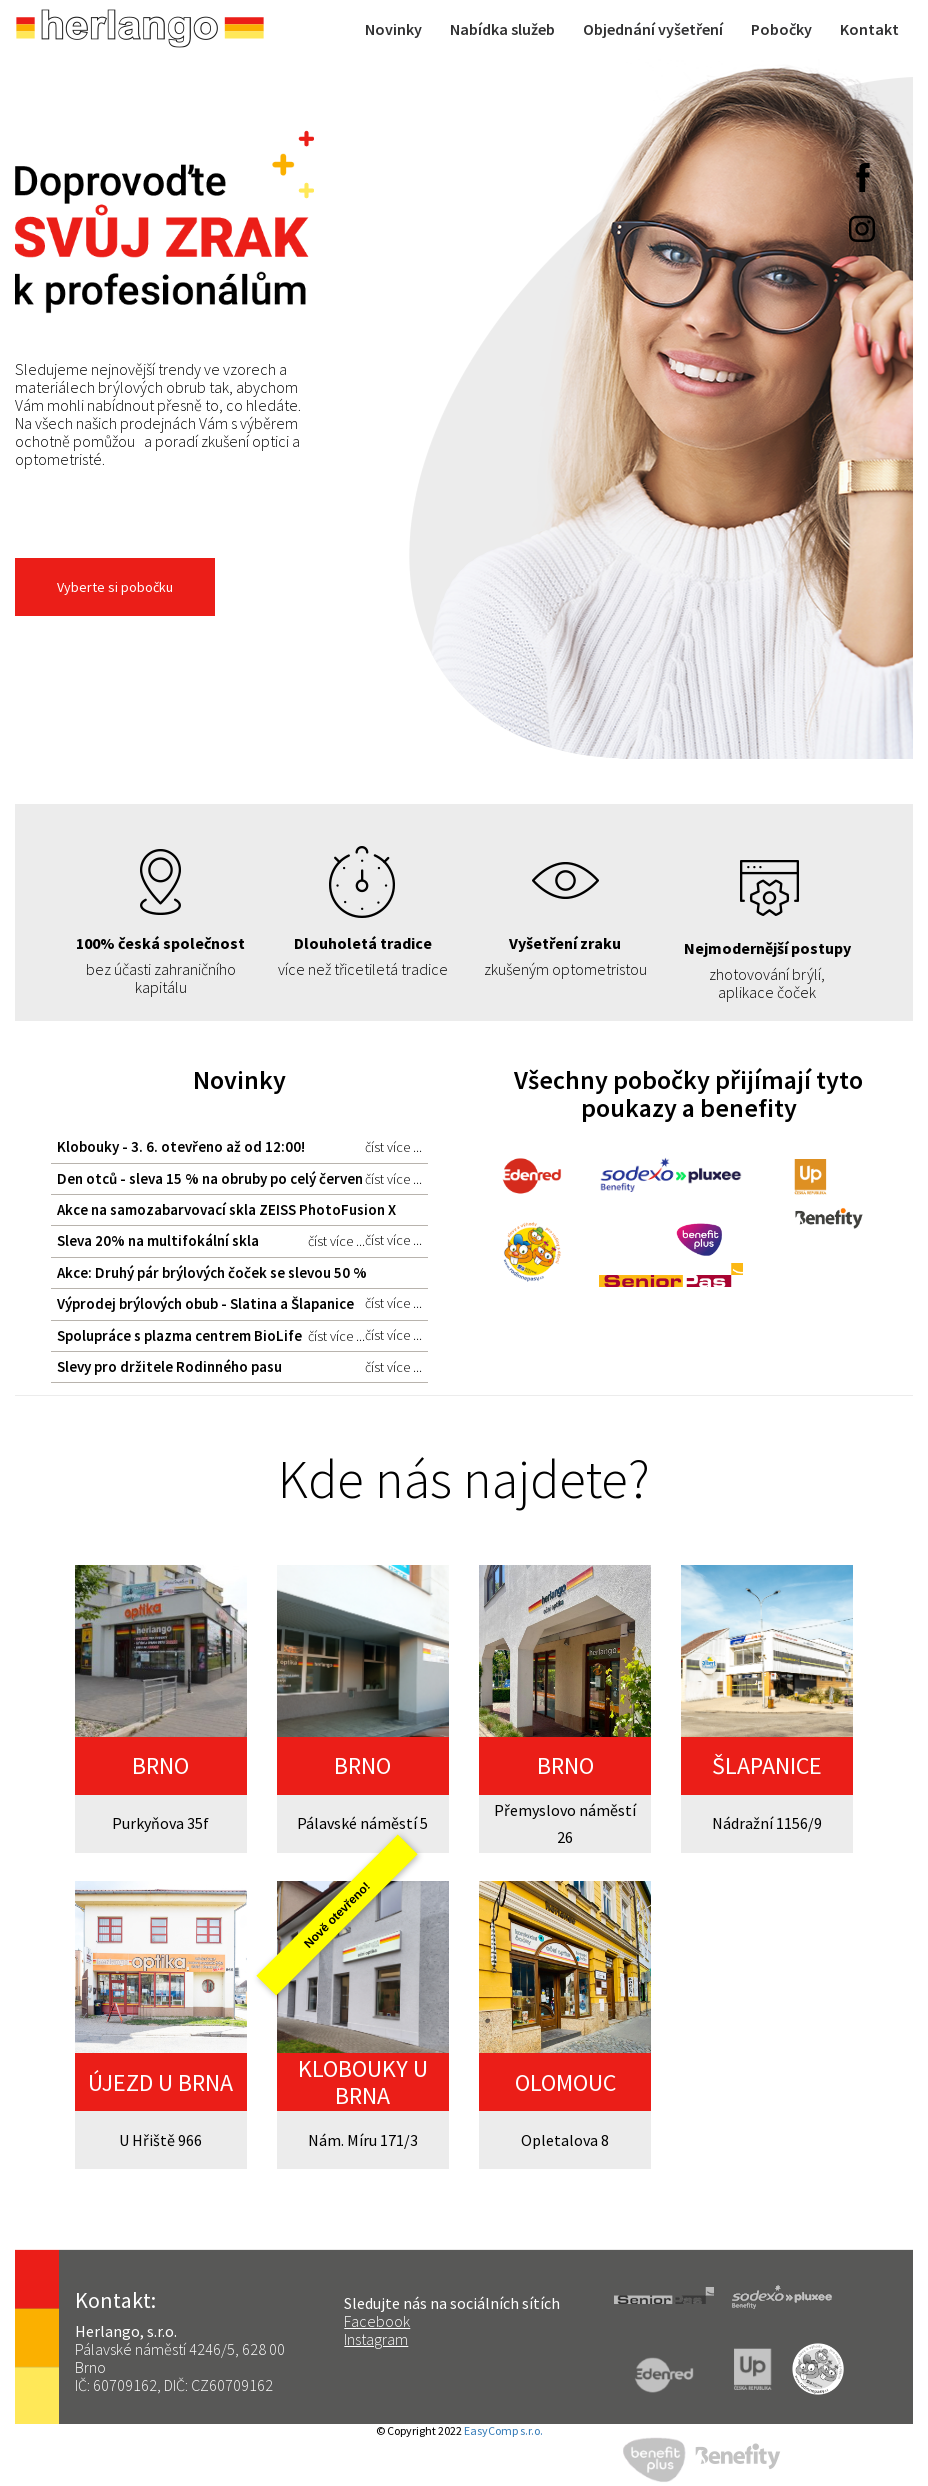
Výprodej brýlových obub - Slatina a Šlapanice (239, 1307)
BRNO (160, 1765)
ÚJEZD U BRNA (160, 2082)
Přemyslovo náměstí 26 (565, 1823)
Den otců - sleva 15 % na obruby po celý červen (239, 1179)
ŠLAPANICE (767, 1765)
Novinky (393, 29)
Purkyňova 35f (160, 1823)
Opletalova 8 (565, 2140)
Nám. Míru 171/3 (363, 2140)
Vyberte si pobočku (115, 587)
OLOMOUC (565, 2082)
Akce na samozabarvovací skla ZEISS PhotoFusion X (239, 1213)
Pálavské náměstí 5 (362, 1823)
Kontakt (869, 29)
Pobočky (781, 29)
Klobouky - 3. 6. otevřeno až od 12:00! (239, 1147)
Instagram (376, 2339)
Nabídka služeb (502, 29)
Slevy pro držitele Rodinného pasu (239, 1367)
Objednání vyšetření (653, 29)
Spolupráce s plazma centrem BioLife (211, 1336)
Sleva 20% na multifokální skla (211, 1241)
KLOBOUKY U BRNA (363, 2082)
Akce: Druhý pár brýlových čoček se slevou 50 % (239, 1276)
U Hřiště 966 (160, 2140)
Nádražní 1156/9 (767, 1823)
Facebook (377, 2321)
